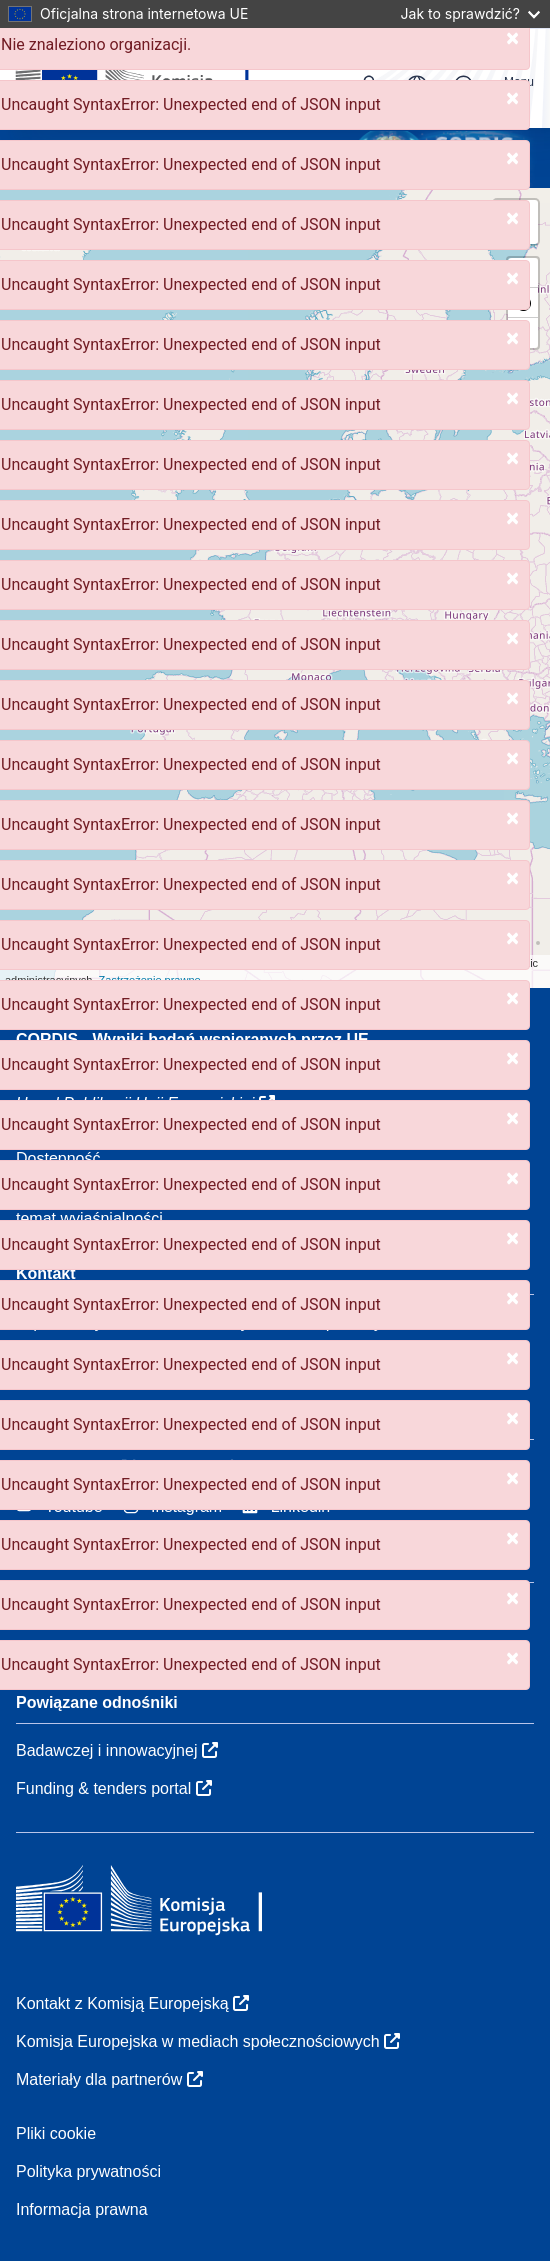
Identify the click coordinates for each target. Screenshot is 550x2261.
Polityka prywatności (88, 2171)
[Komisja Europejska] (152, 78)
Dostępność (58, 1158)
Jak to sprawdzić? (470, 13)
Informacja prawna (82, 2209)
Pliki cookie (56, 2133)
